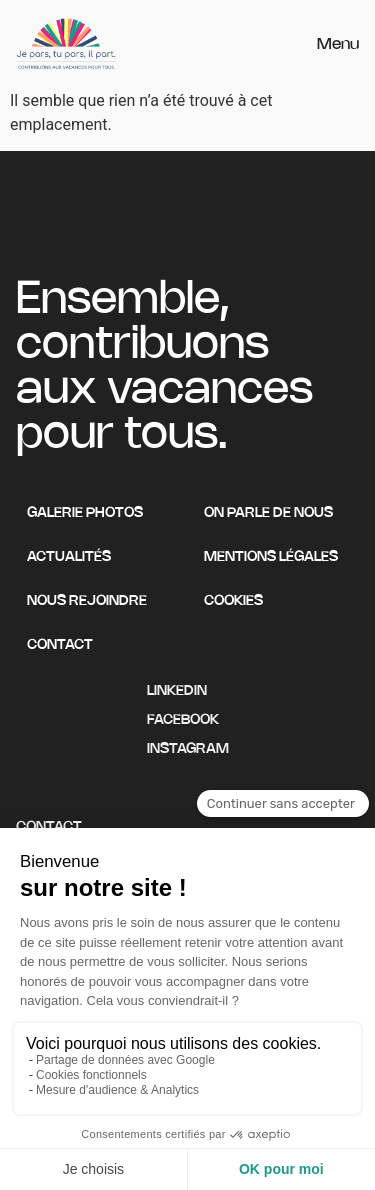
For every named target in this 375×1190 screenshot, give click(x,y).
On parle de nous (268, 513)
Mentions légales (271, 557)
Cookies (233, 601)
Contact (60, 645)
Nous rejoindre (87, 601)
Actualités (69, 557)
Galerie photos (85, 513)
